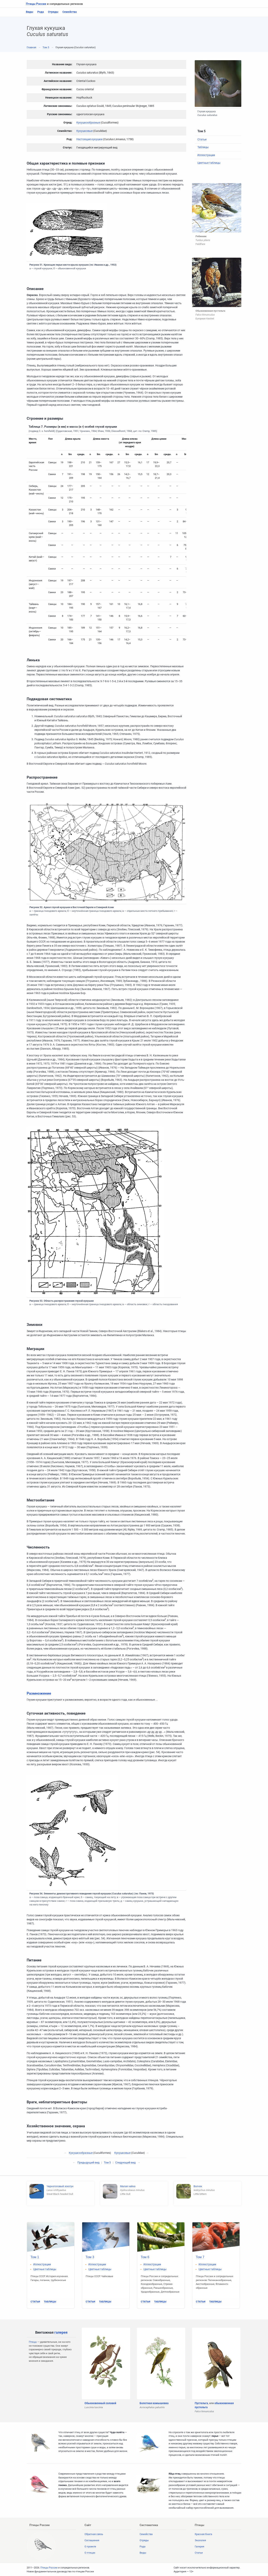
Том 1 (35, 2257)
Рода (40, 11)
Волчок (198, 2186)
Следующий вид (125, 2162)
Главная (31, 47)
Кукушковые (84, 130)
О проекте (90, 2546)
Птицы (33, 2341)
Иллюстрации (206, 155)
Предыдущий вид (88, 2162)
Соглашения (91, 2540)
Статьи (202, 139)
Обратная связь (93, 2534)
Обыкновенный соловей (100, 2403)
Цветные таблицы (208, 162)
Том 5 (46, 47)
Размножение (39, 1693)
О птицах (89, 2552)
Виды (29, 11)
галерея (60, 2332)
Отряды (53, 11)
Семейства (69, 11)
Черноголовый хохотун (60, 2186)
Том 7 (200, 2257)
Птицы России (36, 4)
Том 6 (145, 2257)
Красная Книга (203, 2534)
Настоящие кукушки (89, 139)
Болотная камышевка (154, 2403)
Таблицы (203, 147)
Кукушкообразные (88, 122)
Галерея (199, 2546)
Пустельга (201, 2403)
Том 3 (90, 2257)
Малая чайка (127, 2186)
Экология (200, 2540)
